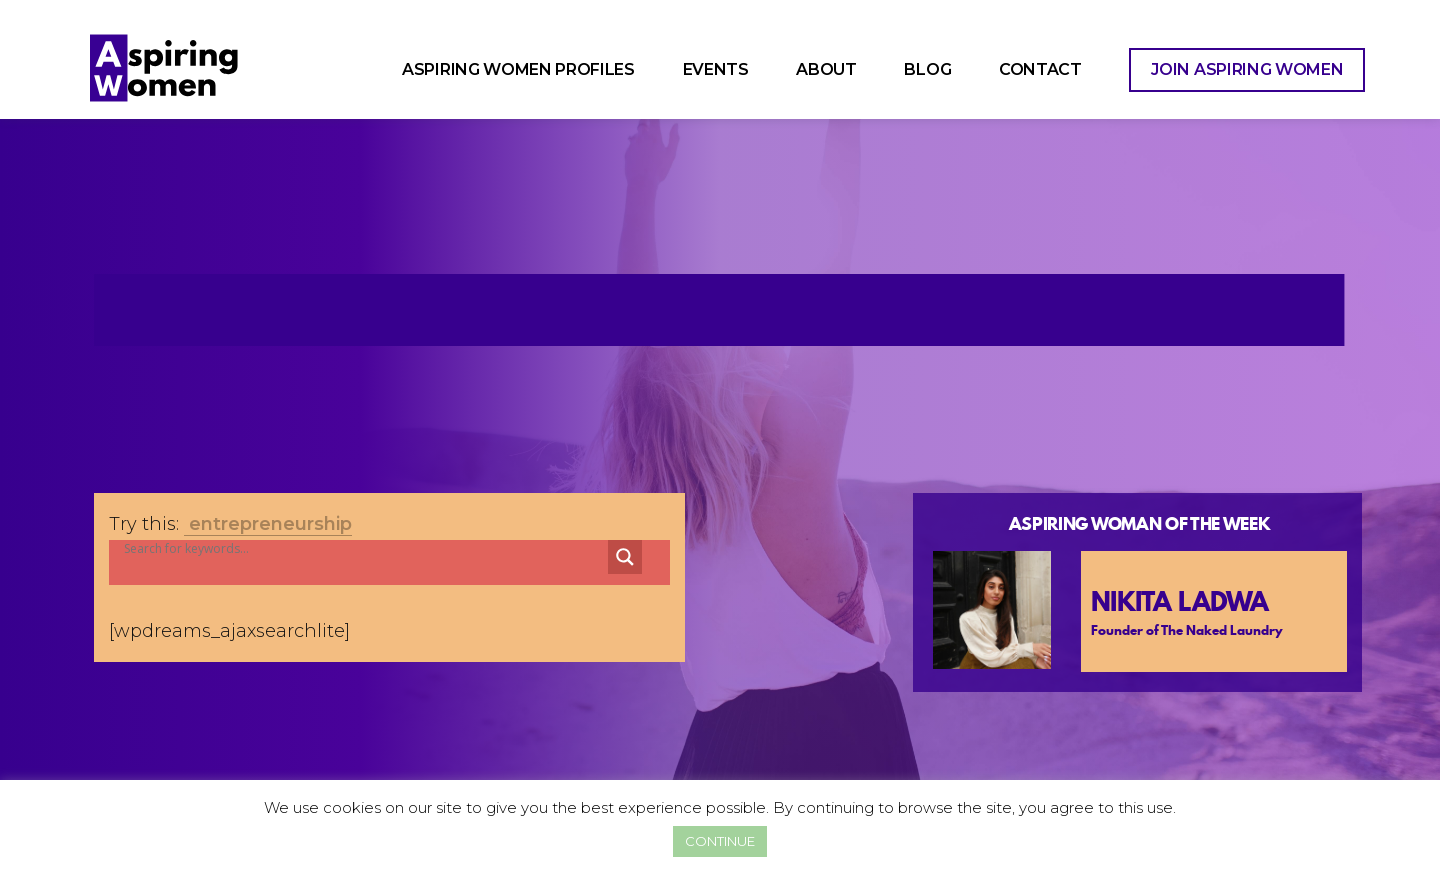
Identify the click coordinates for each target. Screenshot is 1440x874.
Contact (1040, 69)
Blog (927, 69)
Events (716, 69)
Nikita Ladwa (1180, 601)
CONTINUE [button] (720, 841)
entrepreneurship (270, 524)
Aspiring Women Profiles (518, 69)
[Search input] (337, 548)
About (826, 69)
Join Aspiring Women (1247, 69)
